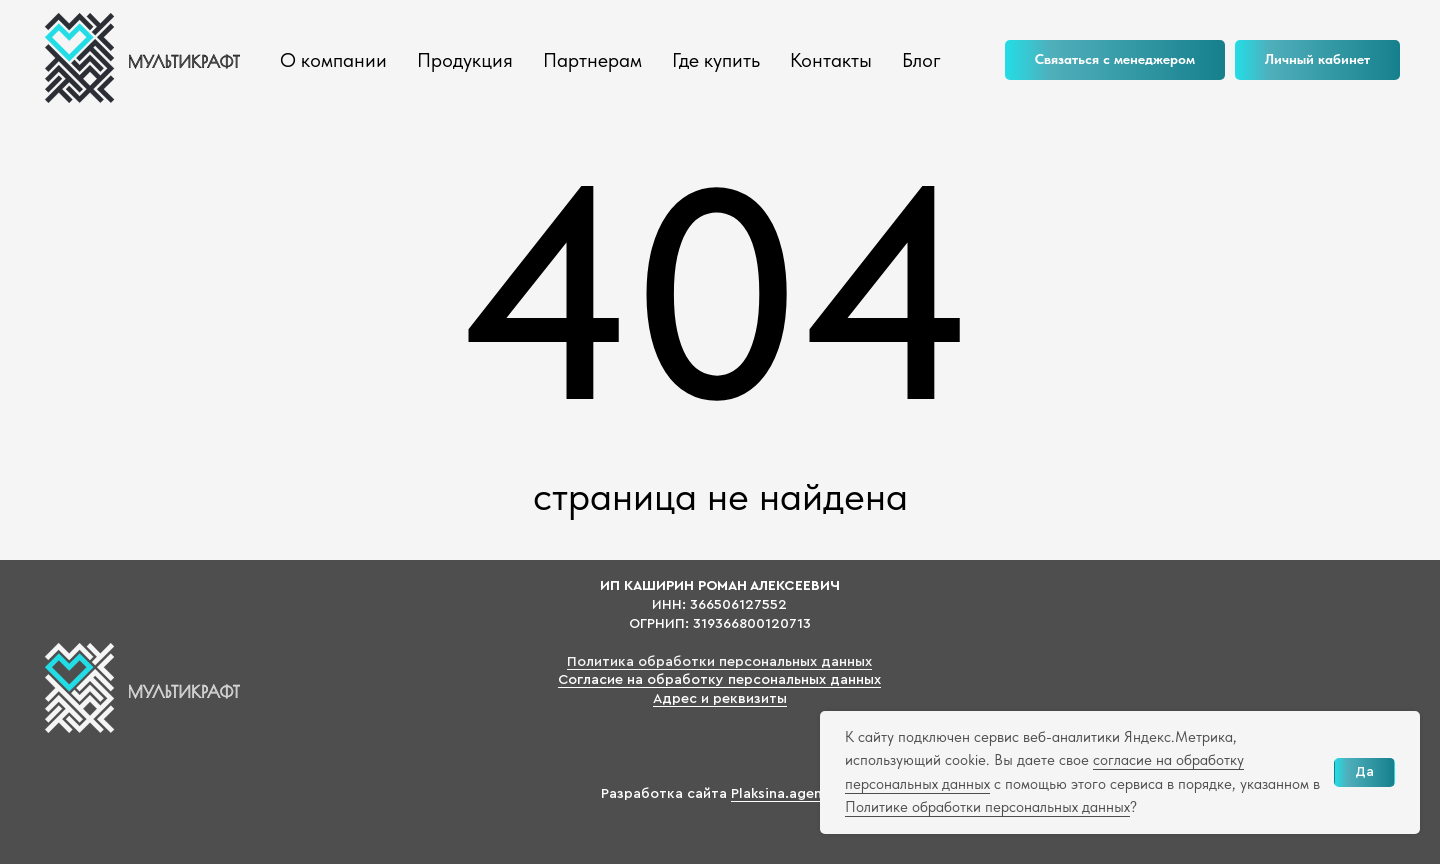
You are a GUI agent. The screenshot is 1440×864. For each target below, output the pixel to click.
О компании (333, 60)
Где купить (716, 60)
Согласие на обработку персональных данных (719, 680)
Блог (921, 60)
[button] (1115, 60)
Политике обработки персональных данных (987, 807)
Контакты (831, 60)
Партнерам (592, 60)
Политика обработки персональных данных (719, 662)
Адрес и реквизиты (720, 699)
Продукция (465, 60)
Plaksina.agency (784, 794)
